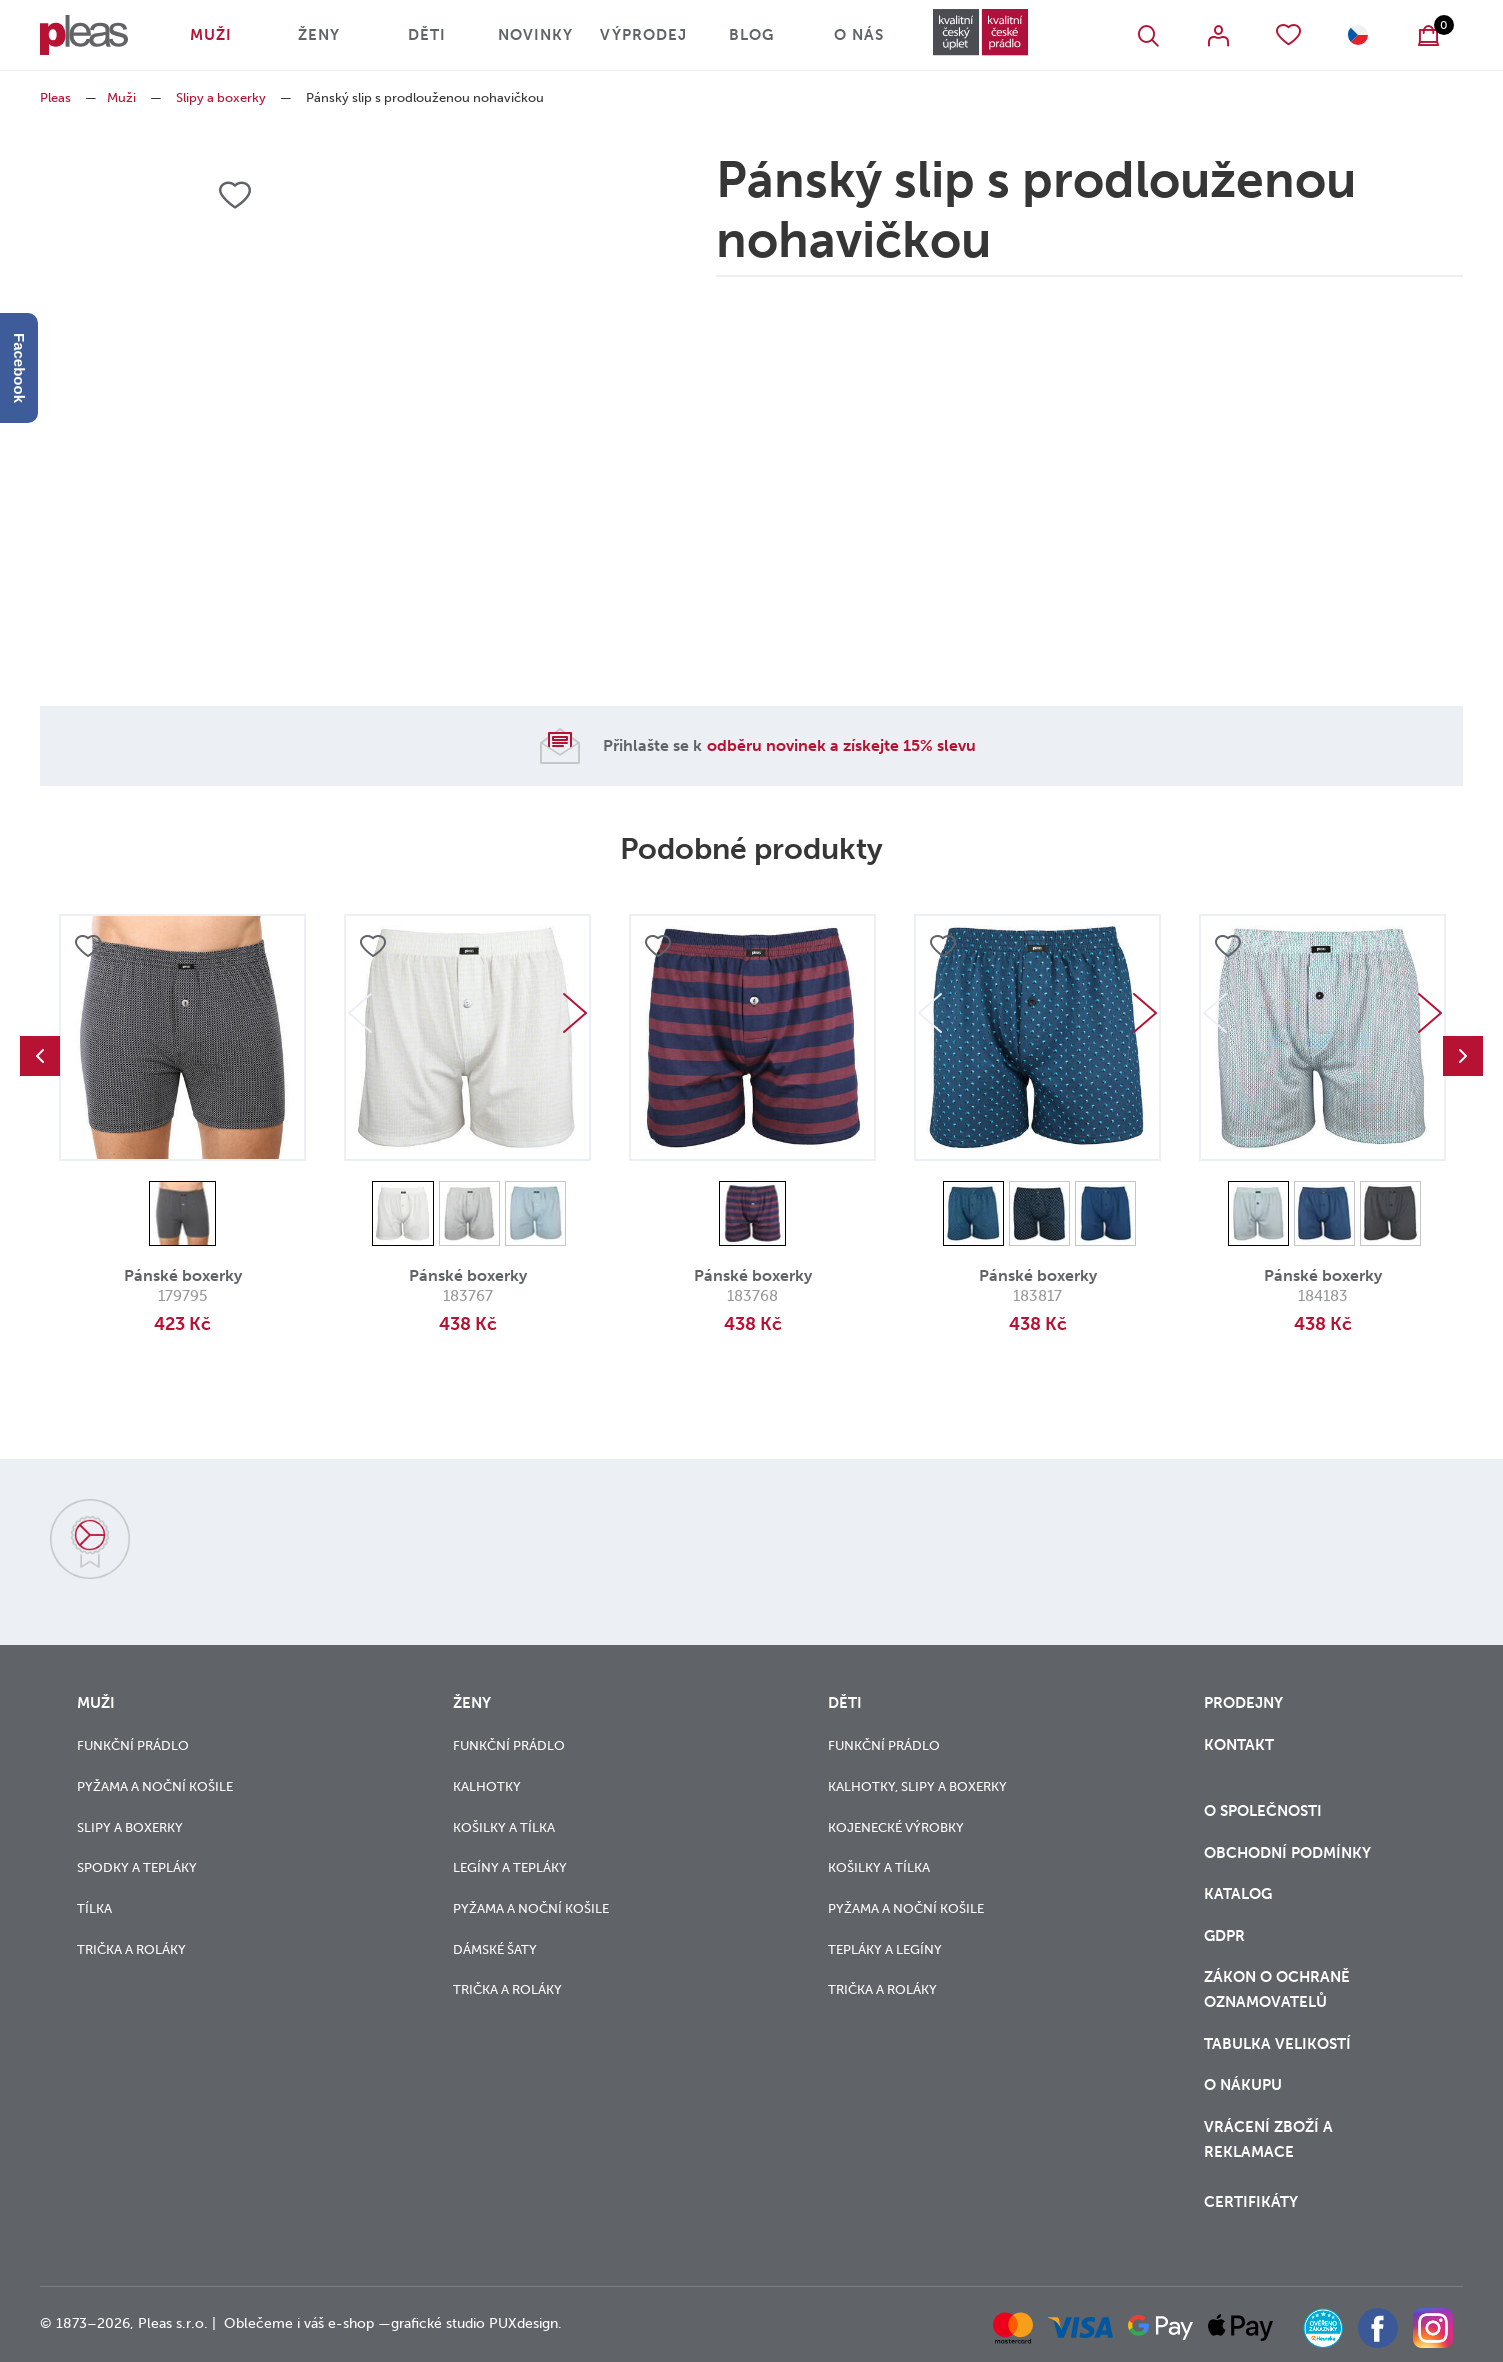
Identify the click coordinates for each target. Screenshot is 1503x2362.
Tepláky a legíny (885, 1949)
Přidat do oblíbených (88, 946)
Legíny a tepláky (510, 1867)
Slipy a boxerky (221, 97)
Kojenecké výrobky (896, 1827)
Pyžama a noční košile (155, 1786)
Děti (427, 35)
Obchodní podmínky (1287, 1853)
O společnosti (1265, 1811)
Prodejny (1243, 1703)
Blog (751, 35)
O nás (859, 35)
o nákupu (1243, 2085)
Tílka (94, 1908)
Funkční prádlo (133, 1745)
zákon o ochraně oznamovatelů (1277, 1989)
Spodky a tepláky (137, 1867)
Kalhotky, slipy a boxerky (917, 1786)
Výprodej (643, 35)
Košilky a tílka (504, 1827)
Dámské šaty (495, 1949)
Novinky (535, 35)
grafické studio (438, 2323)
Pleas (55, 97)
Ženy (319, 35)
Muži (211, 35)
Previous (40, 1056)
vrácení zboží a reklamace (1268, 2139)
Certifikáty (1251, 2202)
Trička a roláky (131, 1949)
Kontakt (1239, 1745)
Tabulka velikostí (1279, 2044)
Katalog (1240, 1894)
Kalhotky (487, 1786)
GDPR (1224, 1936)
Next (575, 1013)
